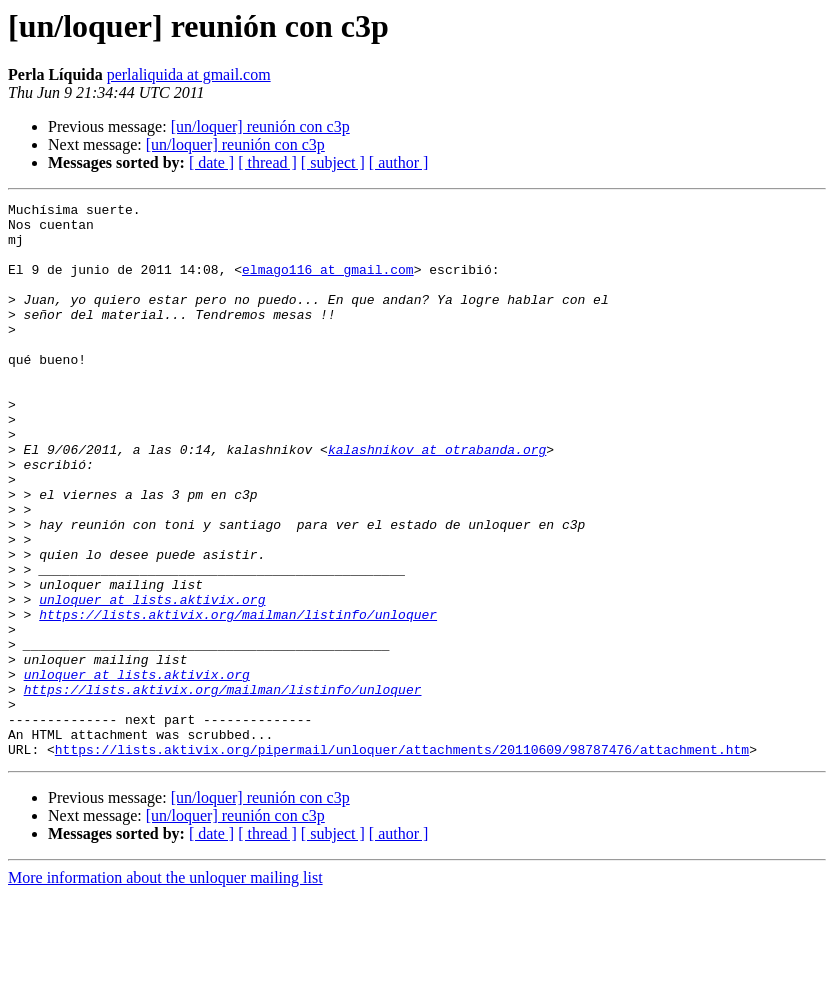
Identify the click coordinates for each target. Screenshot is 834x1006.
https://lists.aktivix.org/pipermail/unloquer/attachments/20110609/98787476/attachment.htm (402, 860)
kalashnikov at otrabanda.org (437, 500)
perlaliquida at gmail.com (189, 74)
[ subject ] (333, 162)
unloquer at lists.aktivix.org (152, 680)
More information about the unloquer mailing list (165, 988)
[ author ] (399, 162)
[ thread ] (267, 162)
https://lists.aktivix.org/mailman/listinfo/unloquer (238, 698)
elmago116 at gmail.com (328, 284)
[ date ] (211, 162)
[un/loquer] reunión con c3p (260, 126)
